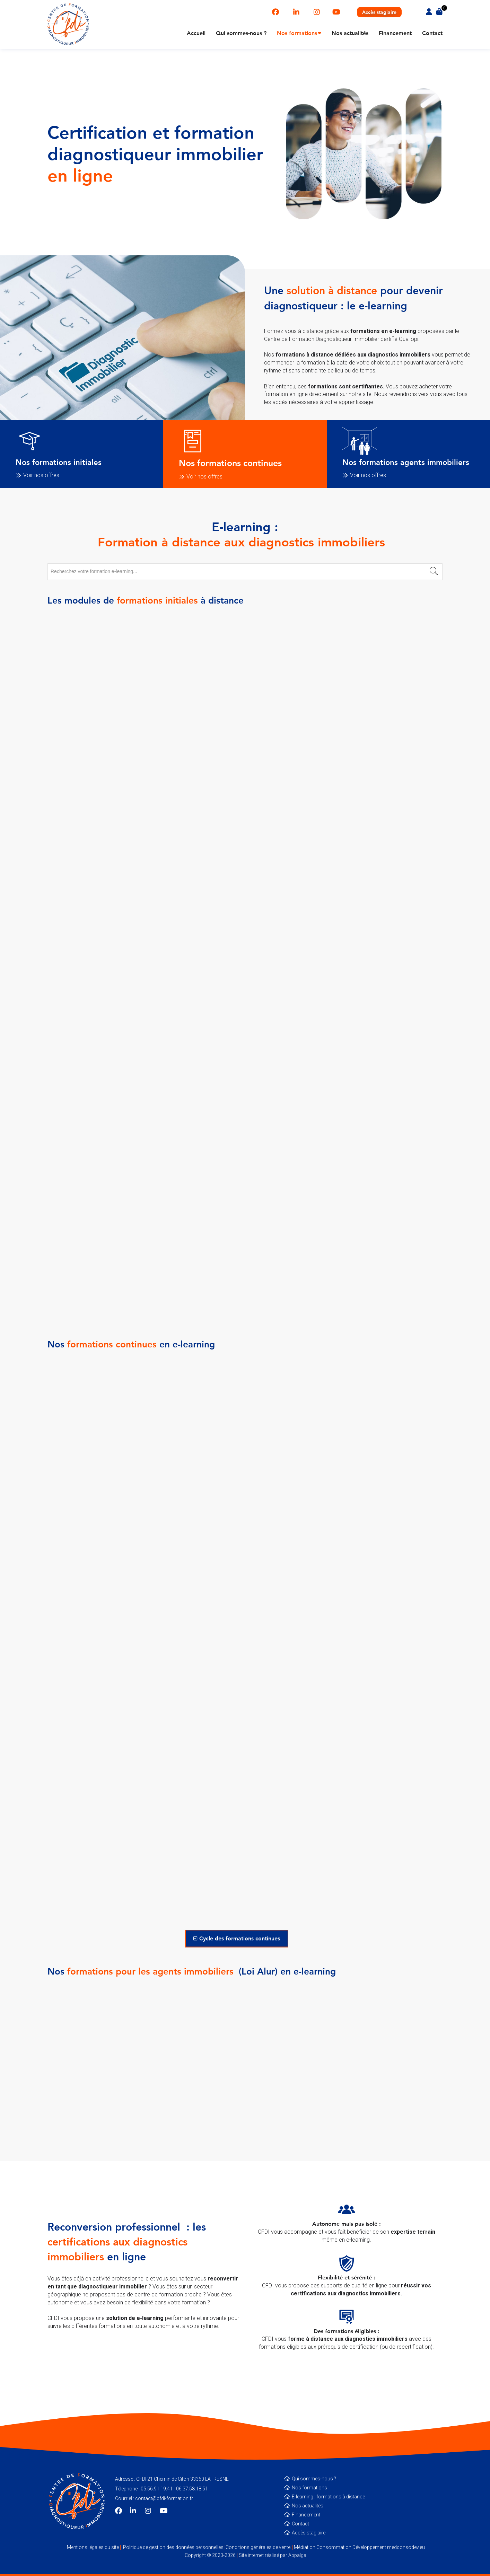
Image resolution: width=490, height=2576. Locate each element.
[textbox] (245, 571)
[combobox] (245, 571)
